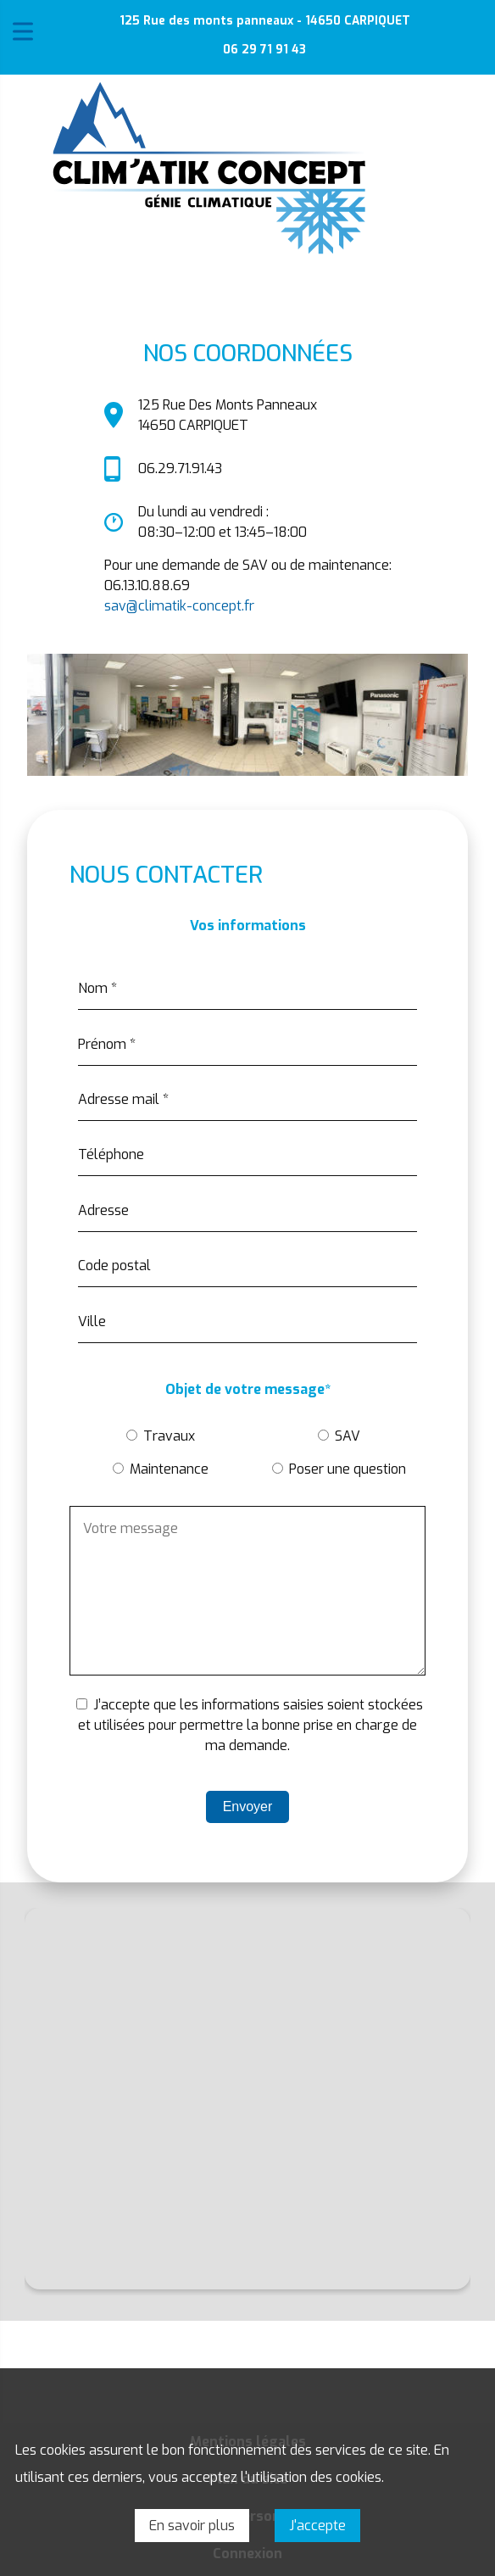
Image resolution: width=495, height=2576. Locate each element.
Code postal (114, 1265)
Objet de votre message (248, 1390)
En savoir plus (192, 2525)
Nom (97, 988)
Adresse (103, 1210)
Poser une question (347, 1469)
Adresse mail (123, 1099)
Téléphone (111, 1154)
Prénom (107, 1044)
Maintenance (169, 1469)
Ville (92, 1321)
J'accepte (317, 2525)
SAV (347, 1436)
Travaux (169, 1436)
